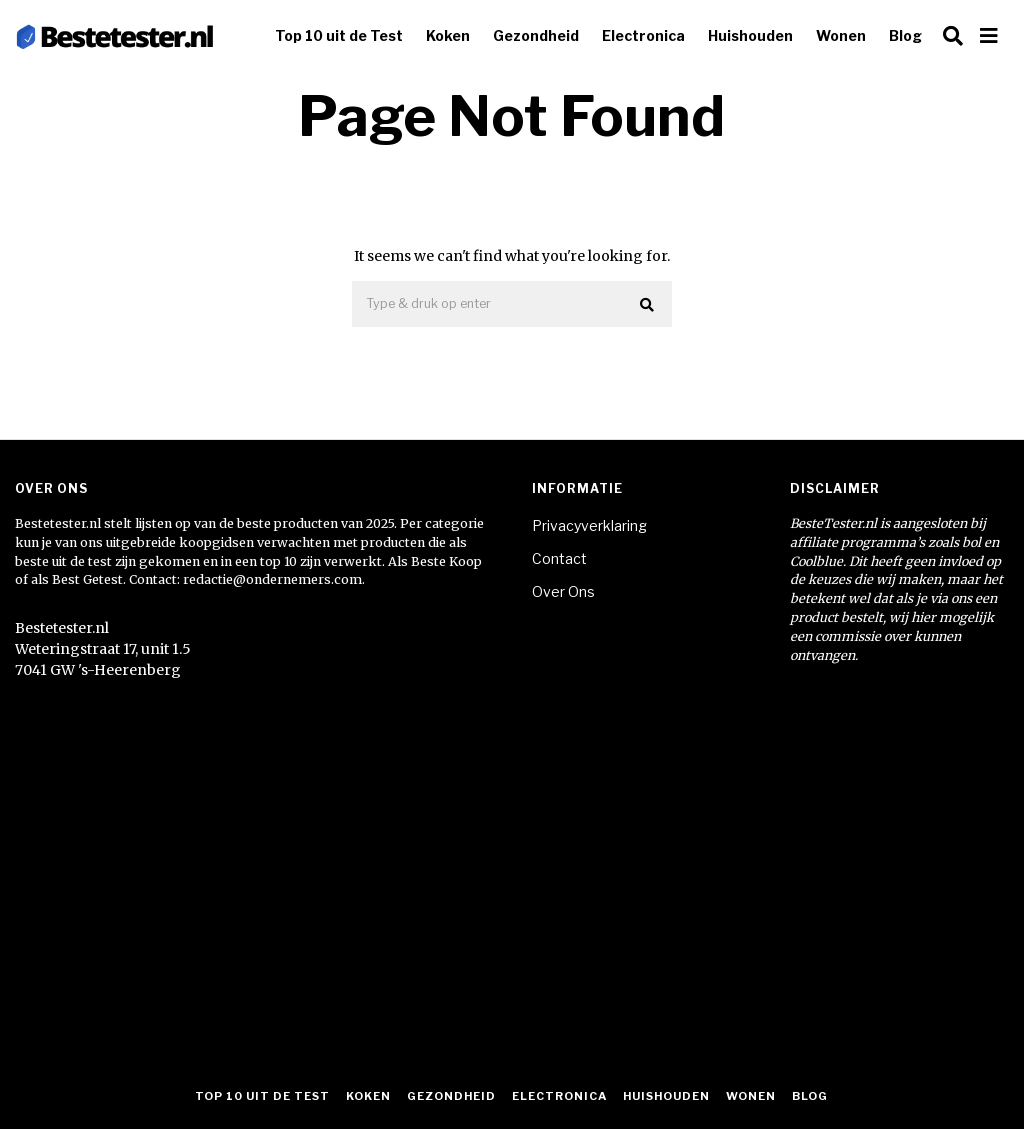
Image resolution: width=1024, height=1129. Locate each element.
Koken (448, 35)
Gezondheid (536, 35)
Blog (905, 35)
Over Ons (563, 591)
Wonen (841, 35)
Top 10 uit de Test (339, 35)
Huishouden (750, 35)
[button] (648, 305)
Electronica (643, 35)
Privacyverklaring (589, 525)
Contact (559, 558)
